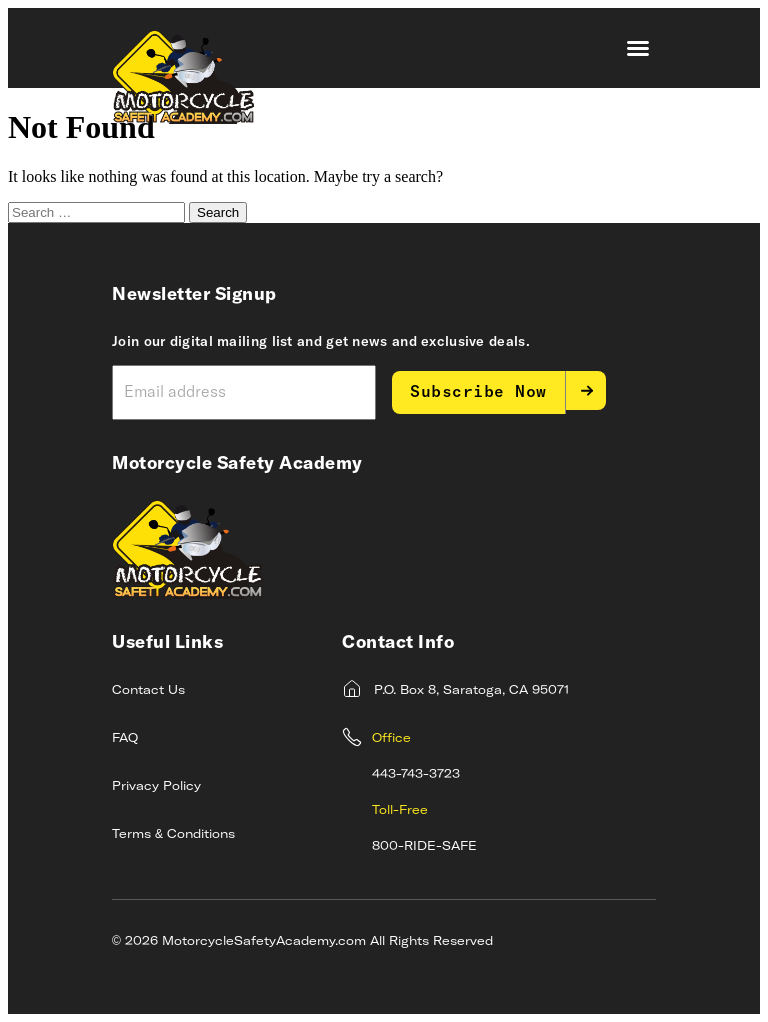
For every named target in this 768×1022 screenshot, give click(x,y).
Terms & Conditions (173, 835)
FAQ (125, 739)
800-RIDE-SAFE (424, 847)
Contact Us (148, 691)
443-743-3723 (416, 775)
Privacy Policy (156, 787)
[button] (638, 48)
